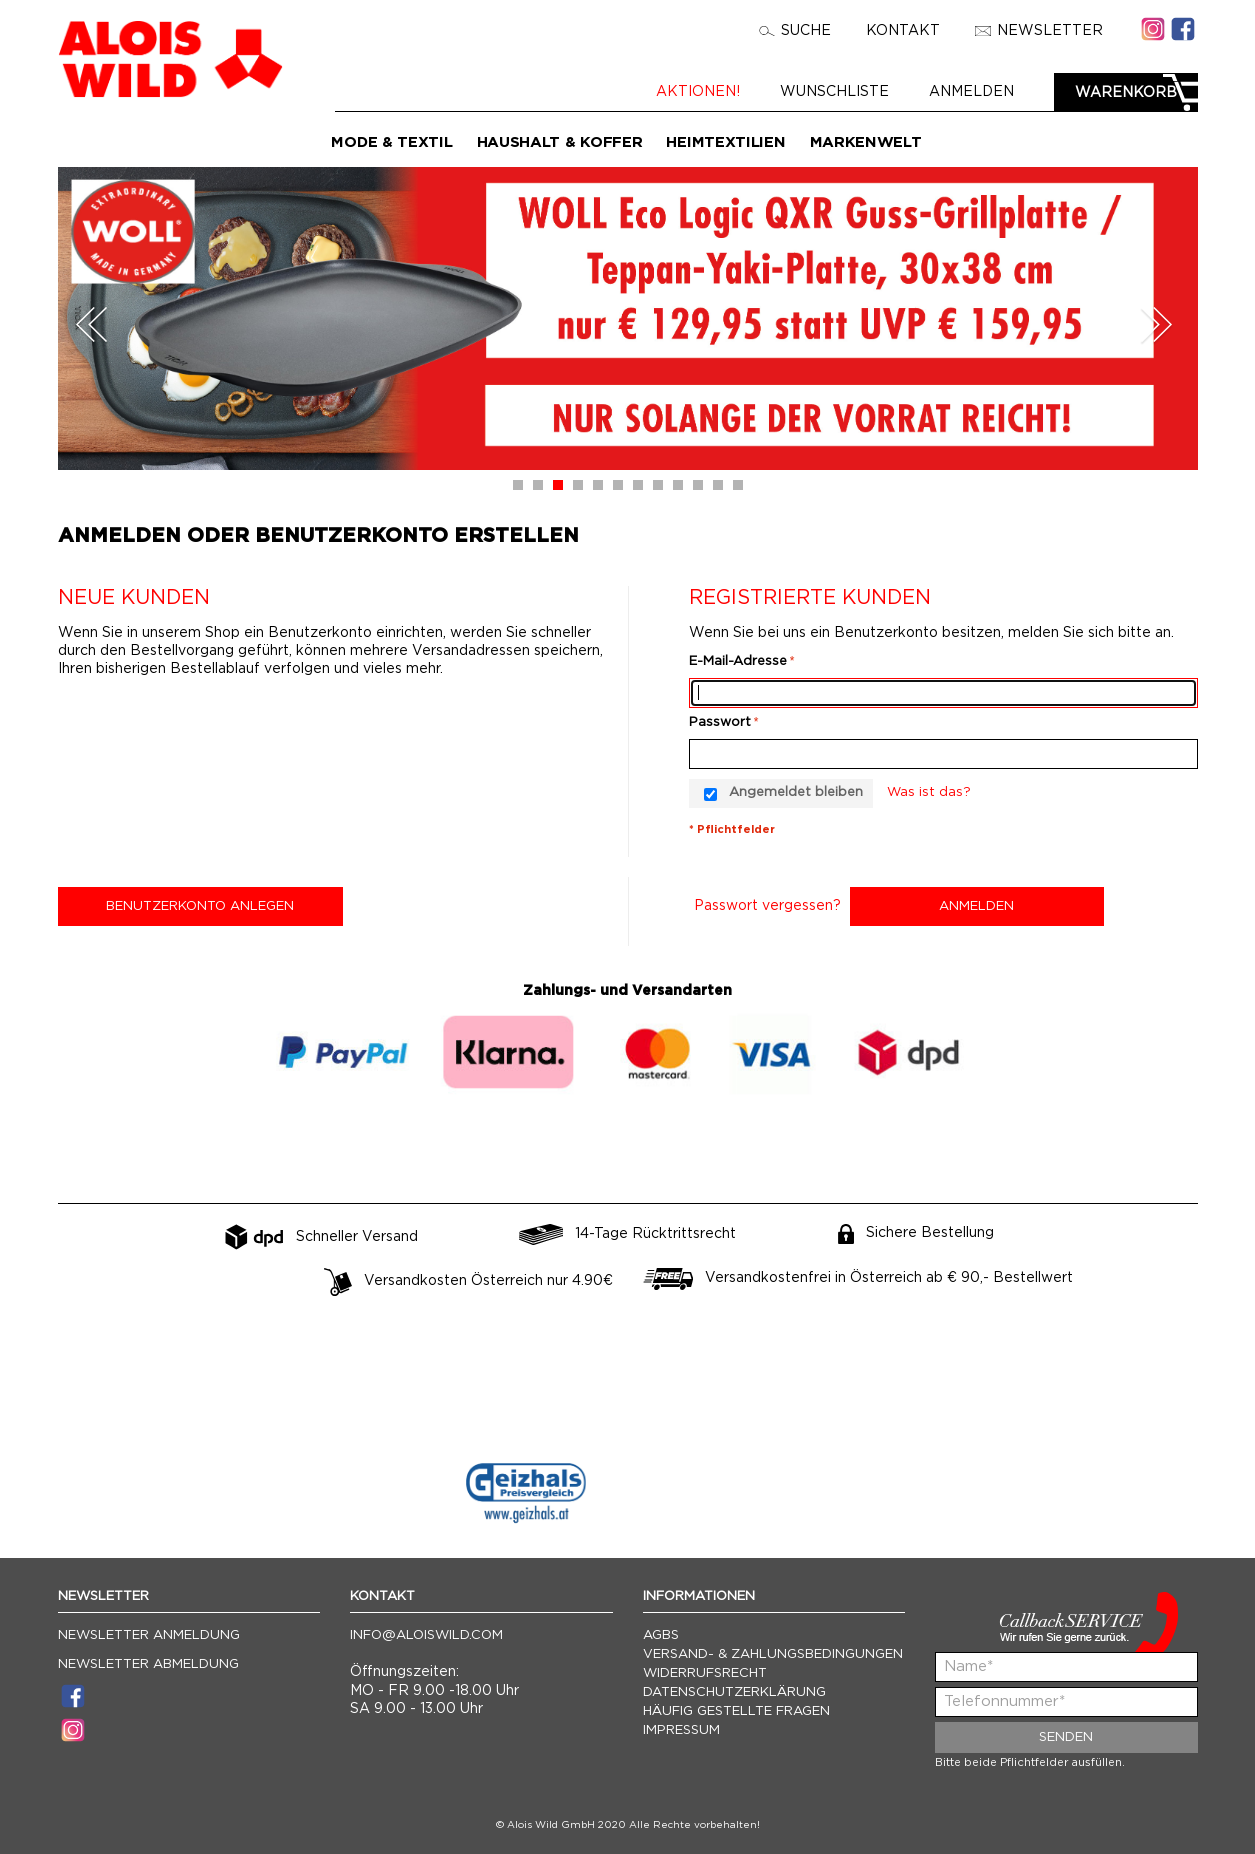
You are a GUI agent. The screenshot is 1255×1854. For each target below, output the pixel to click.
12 (738, 485)
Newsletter (1039, 31)
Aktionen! (698, 92)
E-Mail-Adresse (738, 661)
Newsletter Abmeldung (148, 1664)
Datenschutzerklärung (734, 1692)
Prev (92, 324)
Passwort (720, 722)
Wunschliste (834, 92)
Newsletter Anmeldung (149, 1635)
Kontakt (903, 31)
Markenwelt (866, 142)
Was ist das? (929, 792)
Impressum (681, 1730)
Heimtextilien (725, 142)
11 (718, 485)
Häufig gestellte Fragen (736, 1711)
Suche (795, 31)
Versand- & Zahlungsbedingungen (773, 1654)
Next (1156, 324)
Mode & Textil (391, 142)
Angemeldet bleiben (796, 792)
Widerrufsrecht (705, 1673)
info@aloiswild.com (426, 1635)
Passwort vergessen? (767, 906)
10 (698, 485)
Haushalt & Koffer (560, 142)
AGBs (661, 1635)
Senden (1066, 1737)
